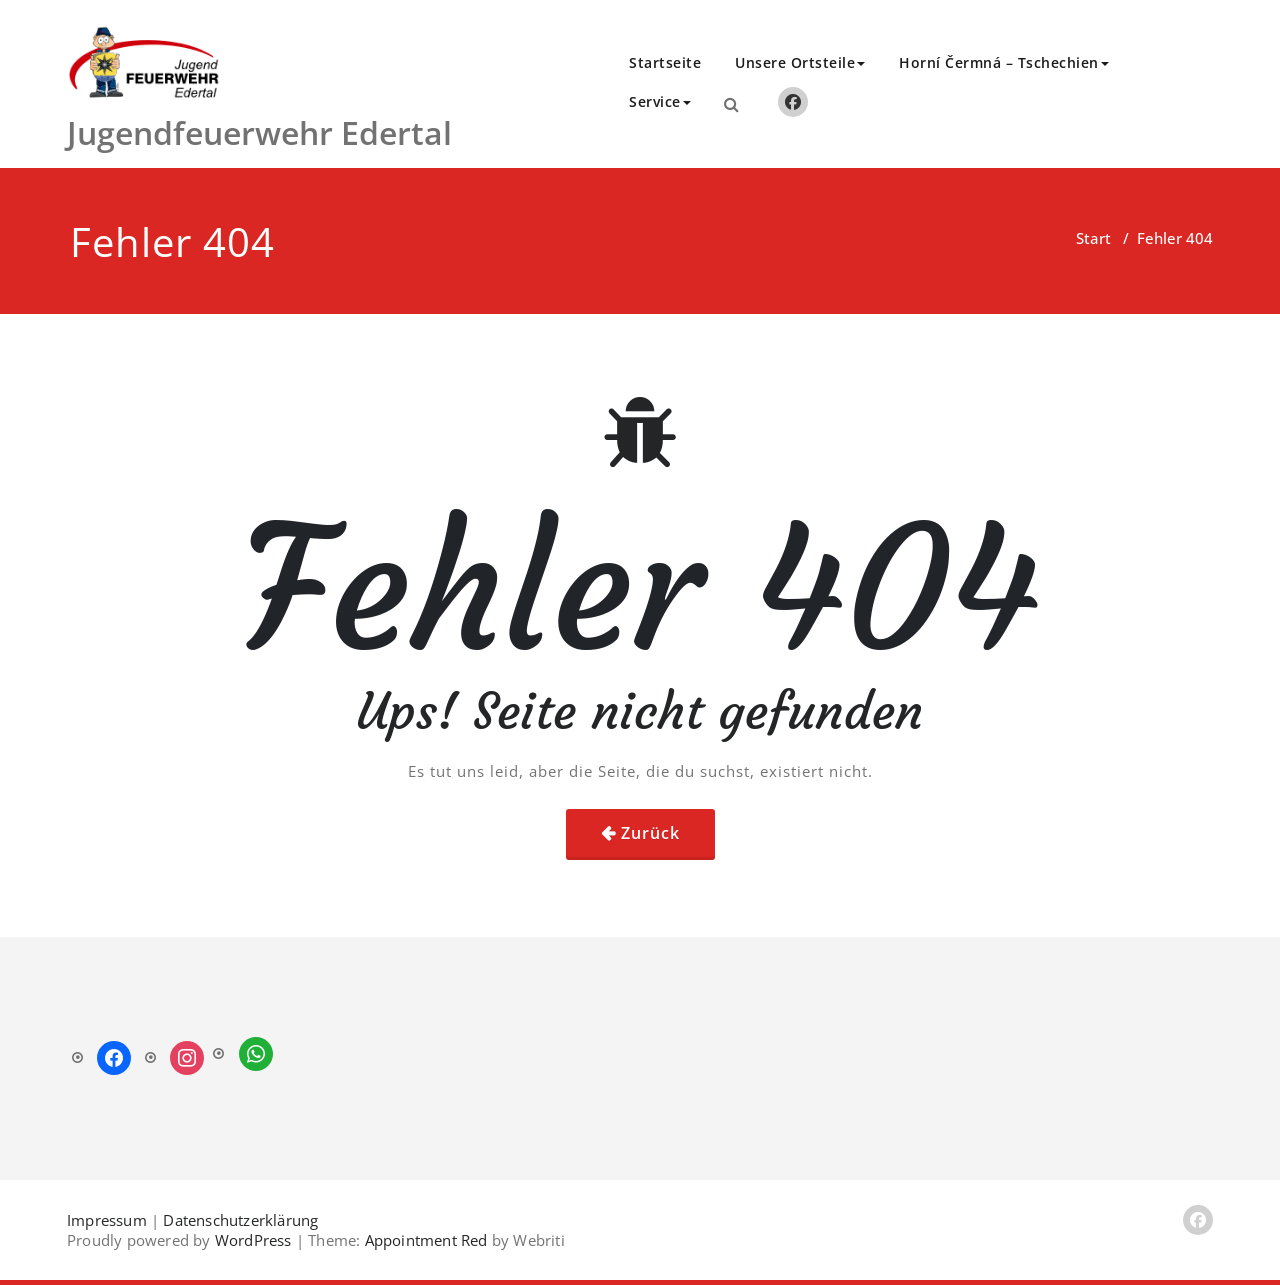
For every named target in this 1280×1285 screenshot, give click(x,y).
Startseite (665, 62)
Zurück (650, 833)
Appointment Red (423, 1240)
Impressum (107, 1220)
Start (1093, 238)
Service (660, 101)
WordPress (253, 1240)
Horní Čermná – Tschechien (1004, 62)
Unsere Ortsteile (800, 62)
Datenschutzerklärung (240, 1220)
